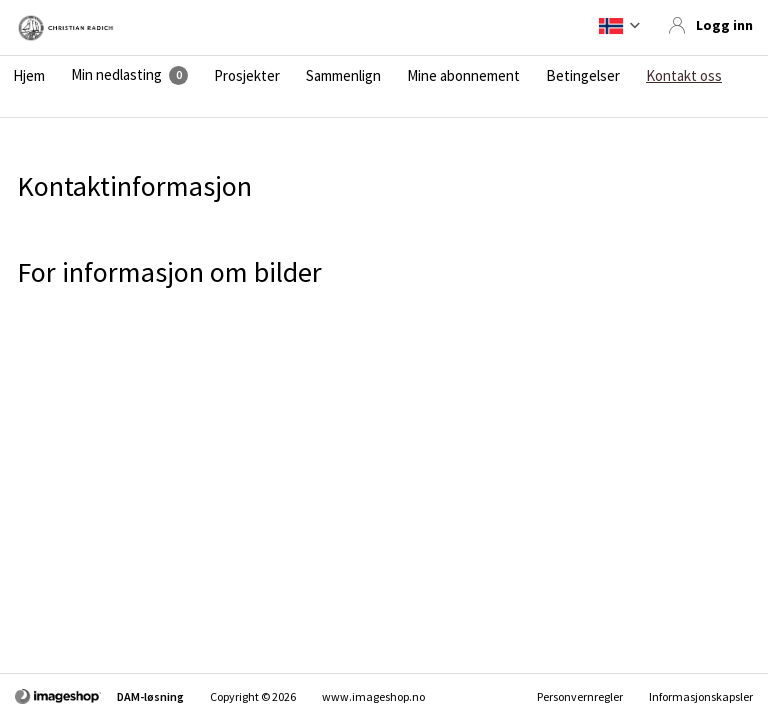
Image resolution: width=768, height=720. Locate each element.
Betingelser (583, 76)
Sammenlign (343, 76)
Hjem (29, 76)
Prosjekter (247, 76)
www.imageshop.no (373, 696)
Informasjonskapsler (701, 696)
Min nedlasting (116, 75)
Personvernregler (580, 696)
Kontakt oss (684, 76)
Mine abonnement (463, 76)
